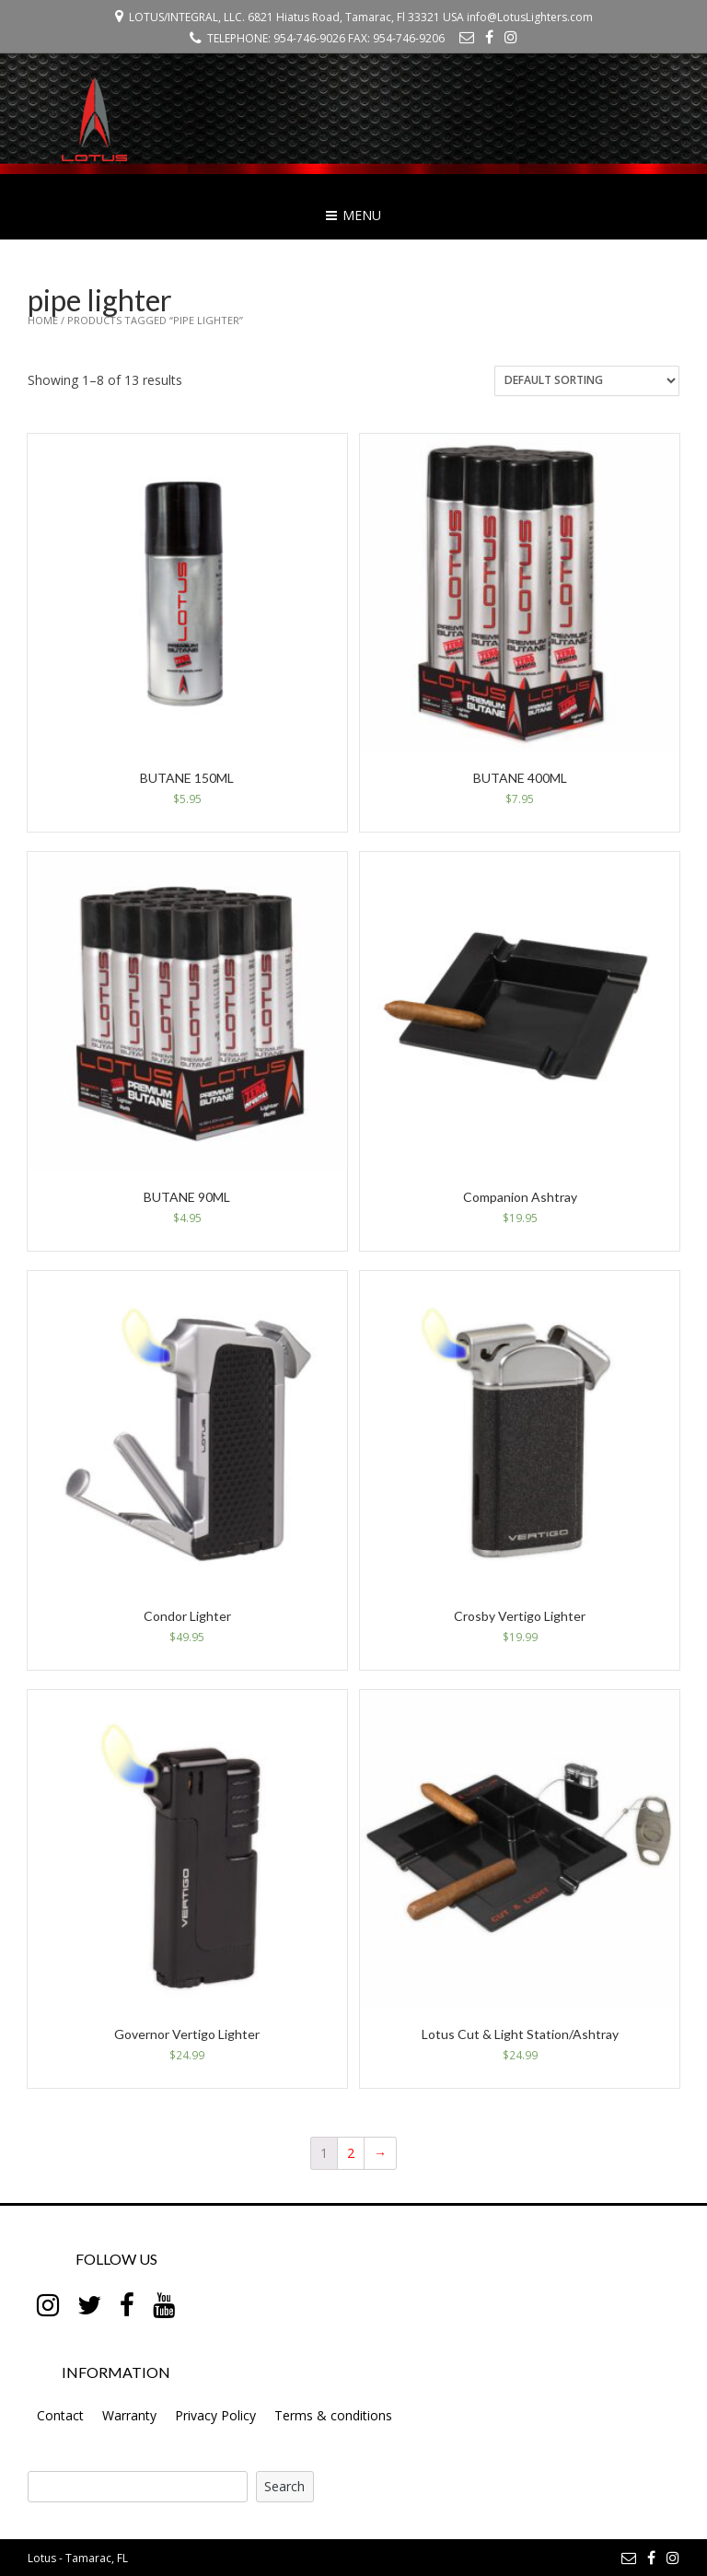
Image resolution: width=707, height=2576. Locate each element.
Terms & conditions (333, 2415)
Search (284, 2486)
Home (43, 320)
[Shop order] (586, 381)
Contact (60, 2415)
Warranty (129, 2415)
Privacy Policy (215, 2415)
